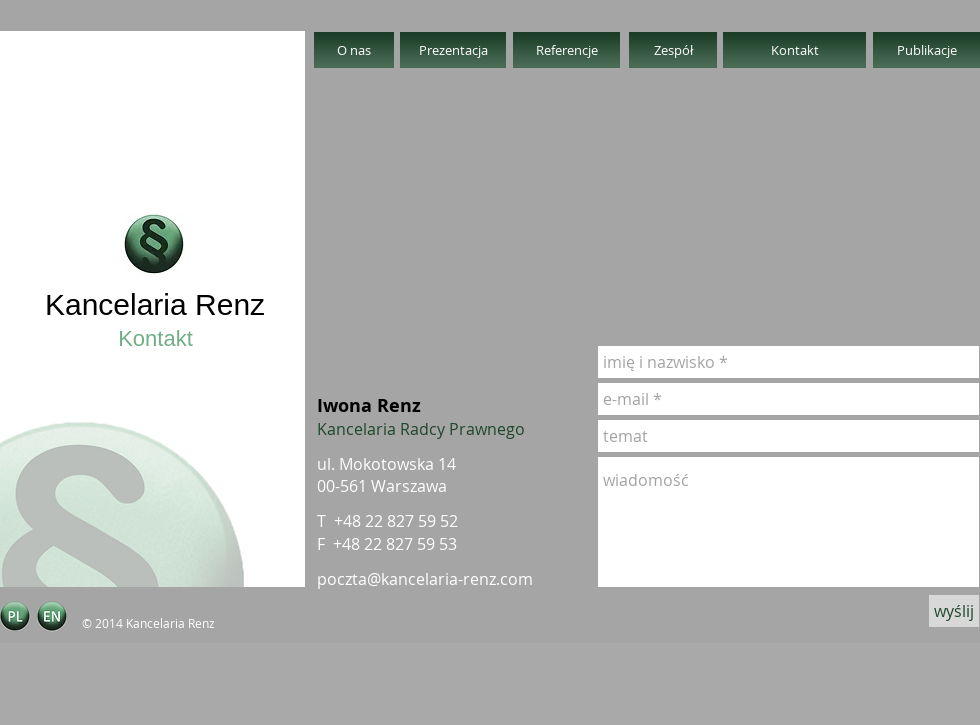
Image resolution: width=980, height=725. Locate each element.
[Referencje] (566, 50)
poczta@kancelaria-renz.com (425, 579)
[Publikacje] (926, 50)
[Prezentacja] (453, 50)
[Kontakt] (794, 50)
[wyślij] (954, 611)
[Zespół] (673, 50)
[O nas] (354, 50)
